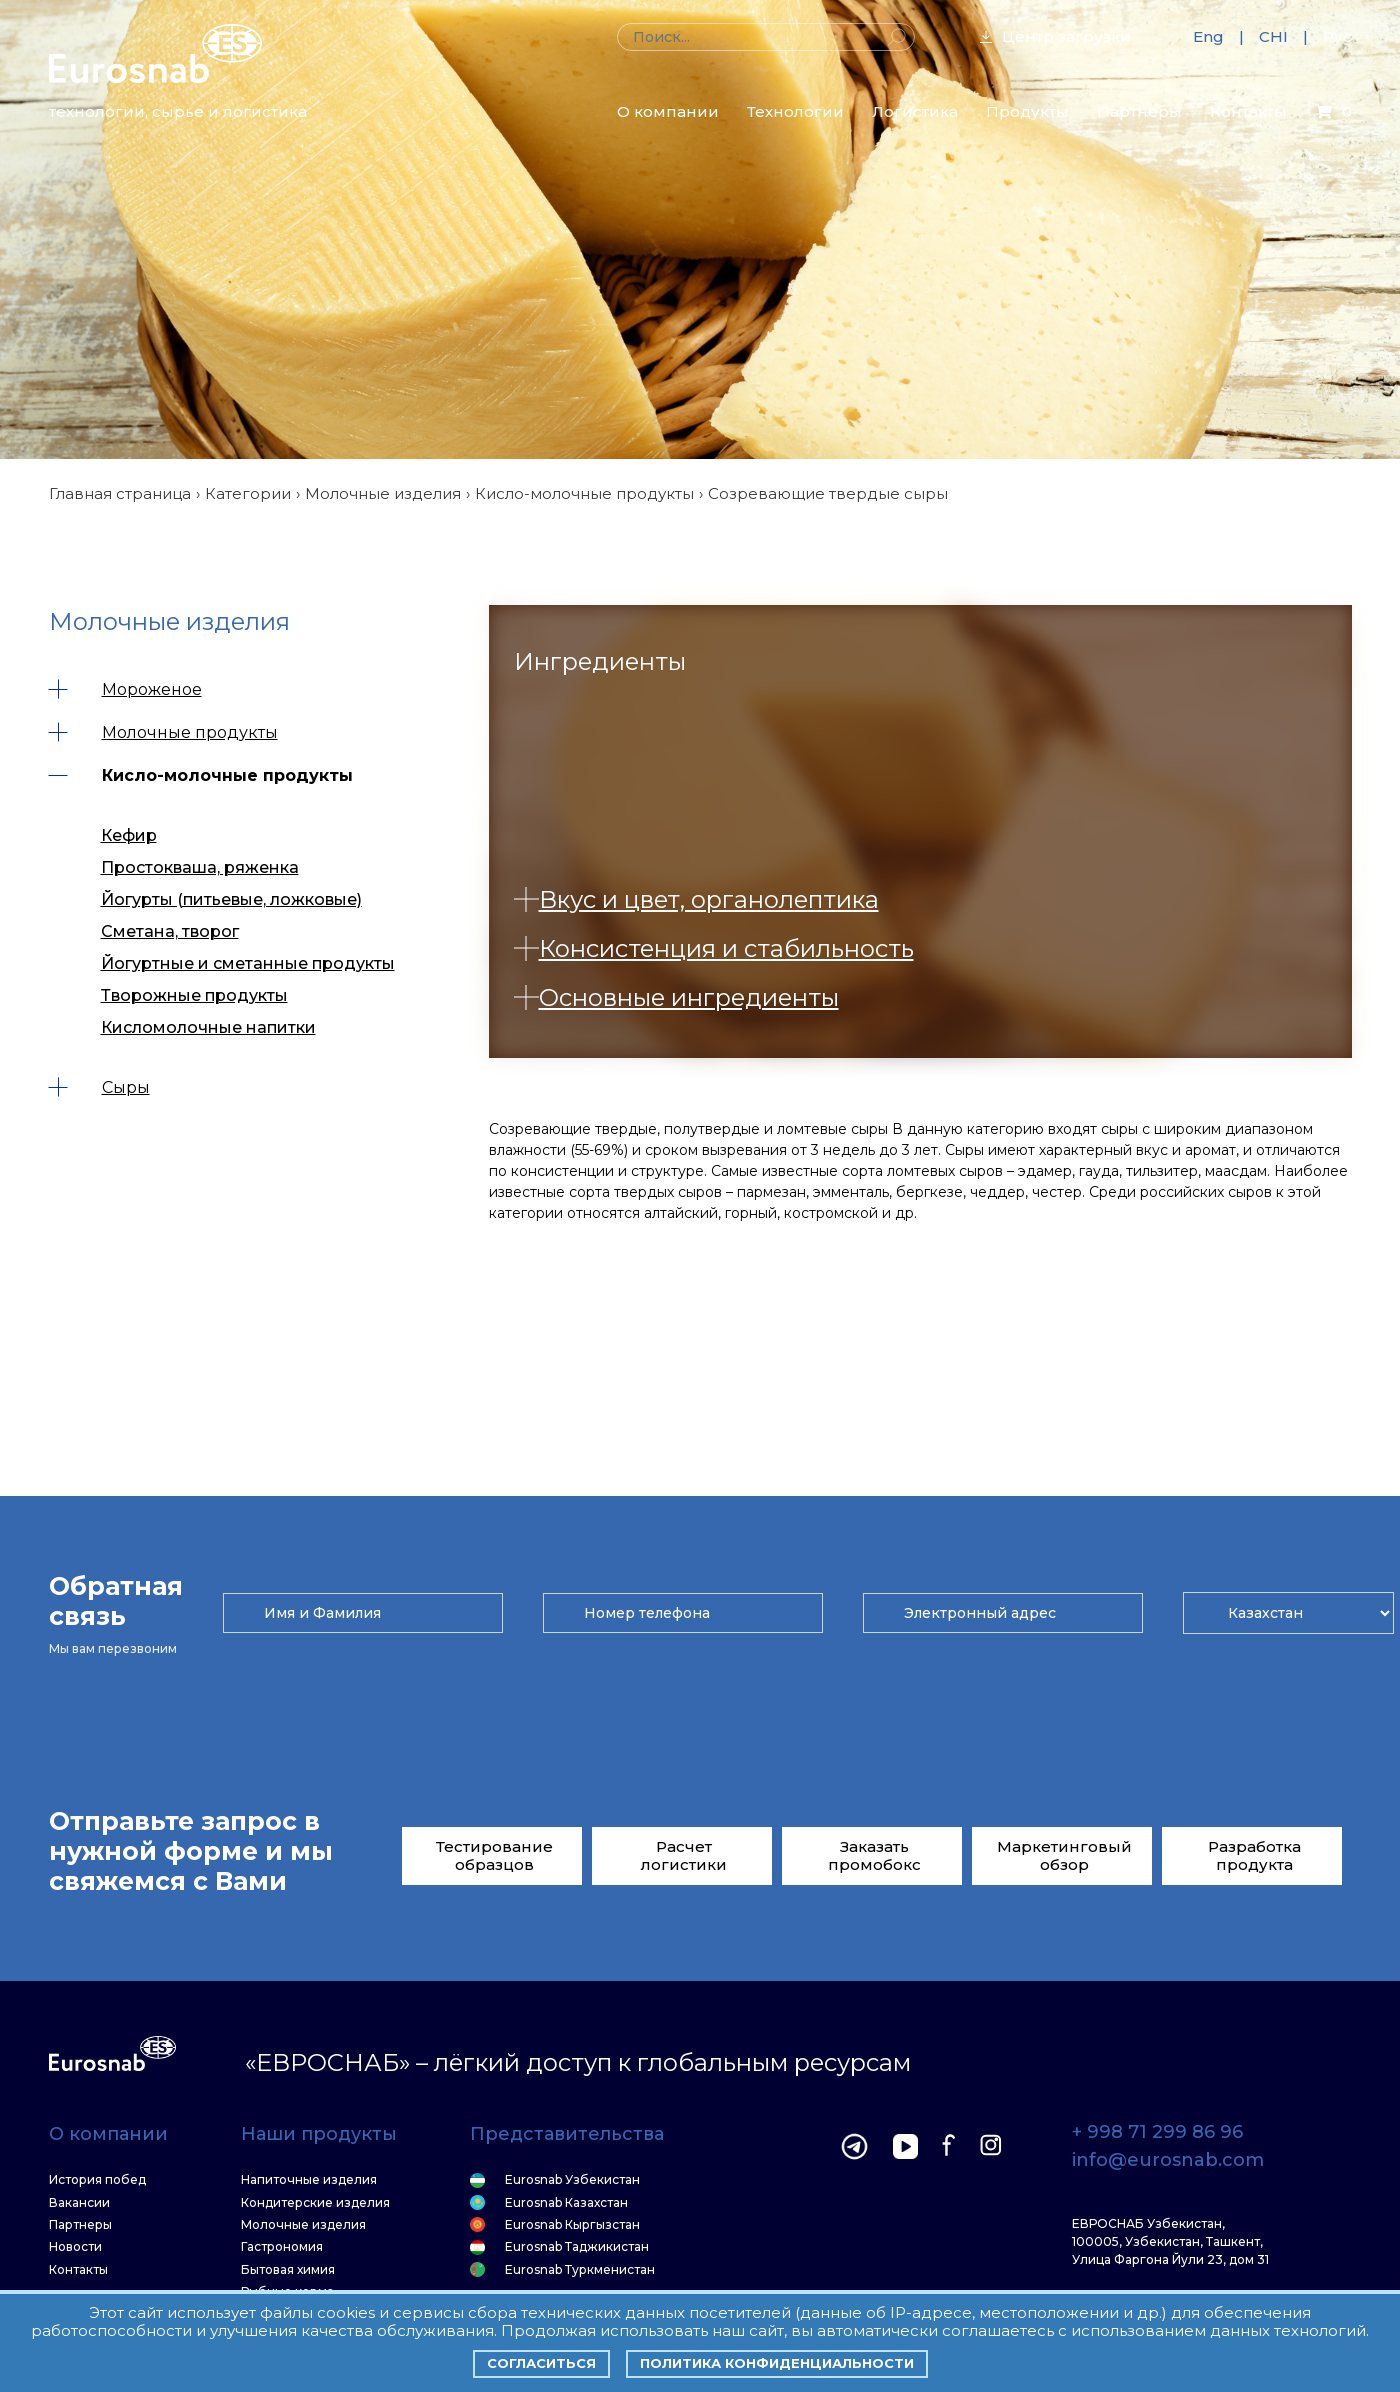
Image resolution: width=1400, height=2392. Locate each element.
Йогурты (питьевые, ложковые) (231, 899)
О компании (668, 111)
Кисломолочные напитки (208, 1027)
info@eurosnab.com (1168, 2161)
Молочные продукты (163, 732)
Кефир (129, 835)
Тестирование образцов (494, 1855)
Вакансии (79, 2203)
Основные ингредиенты (676, 997)
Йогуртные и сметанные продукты (248, 963)
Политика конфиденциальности (777, 2363)
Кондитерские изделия (315, 2203)
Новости (75, 2247)
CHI (1273, 36)
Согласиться (541, 2363)
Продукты (1027, 111)
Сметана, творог (170, 931)
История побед (97, 2180)
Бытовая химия (288, 2270)
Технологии (795, 111)
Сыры (99, 1087)
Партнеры (1139, 111)
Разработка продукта (1254, 1855)
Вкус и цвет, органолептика (696, 899)
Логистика (915, 111)
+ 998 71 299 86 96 (1157, 2133)
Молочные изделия (383, 493)
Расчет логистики (684, 1855)
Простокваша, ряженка (200, 867)
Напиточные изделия (309, 2180)
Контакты (1248, 111)
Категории (248, 493)
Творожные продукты (194, 995)
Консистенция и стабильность (714, 948)
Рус (1337, 36)
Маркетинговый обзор (1064, 1855)
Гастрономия (282, 2247)
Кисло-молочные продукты (584, 493)
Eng (1208, 36)
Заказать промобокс (874, 1855)
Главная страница (120, 493)
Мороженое (125, 689)
